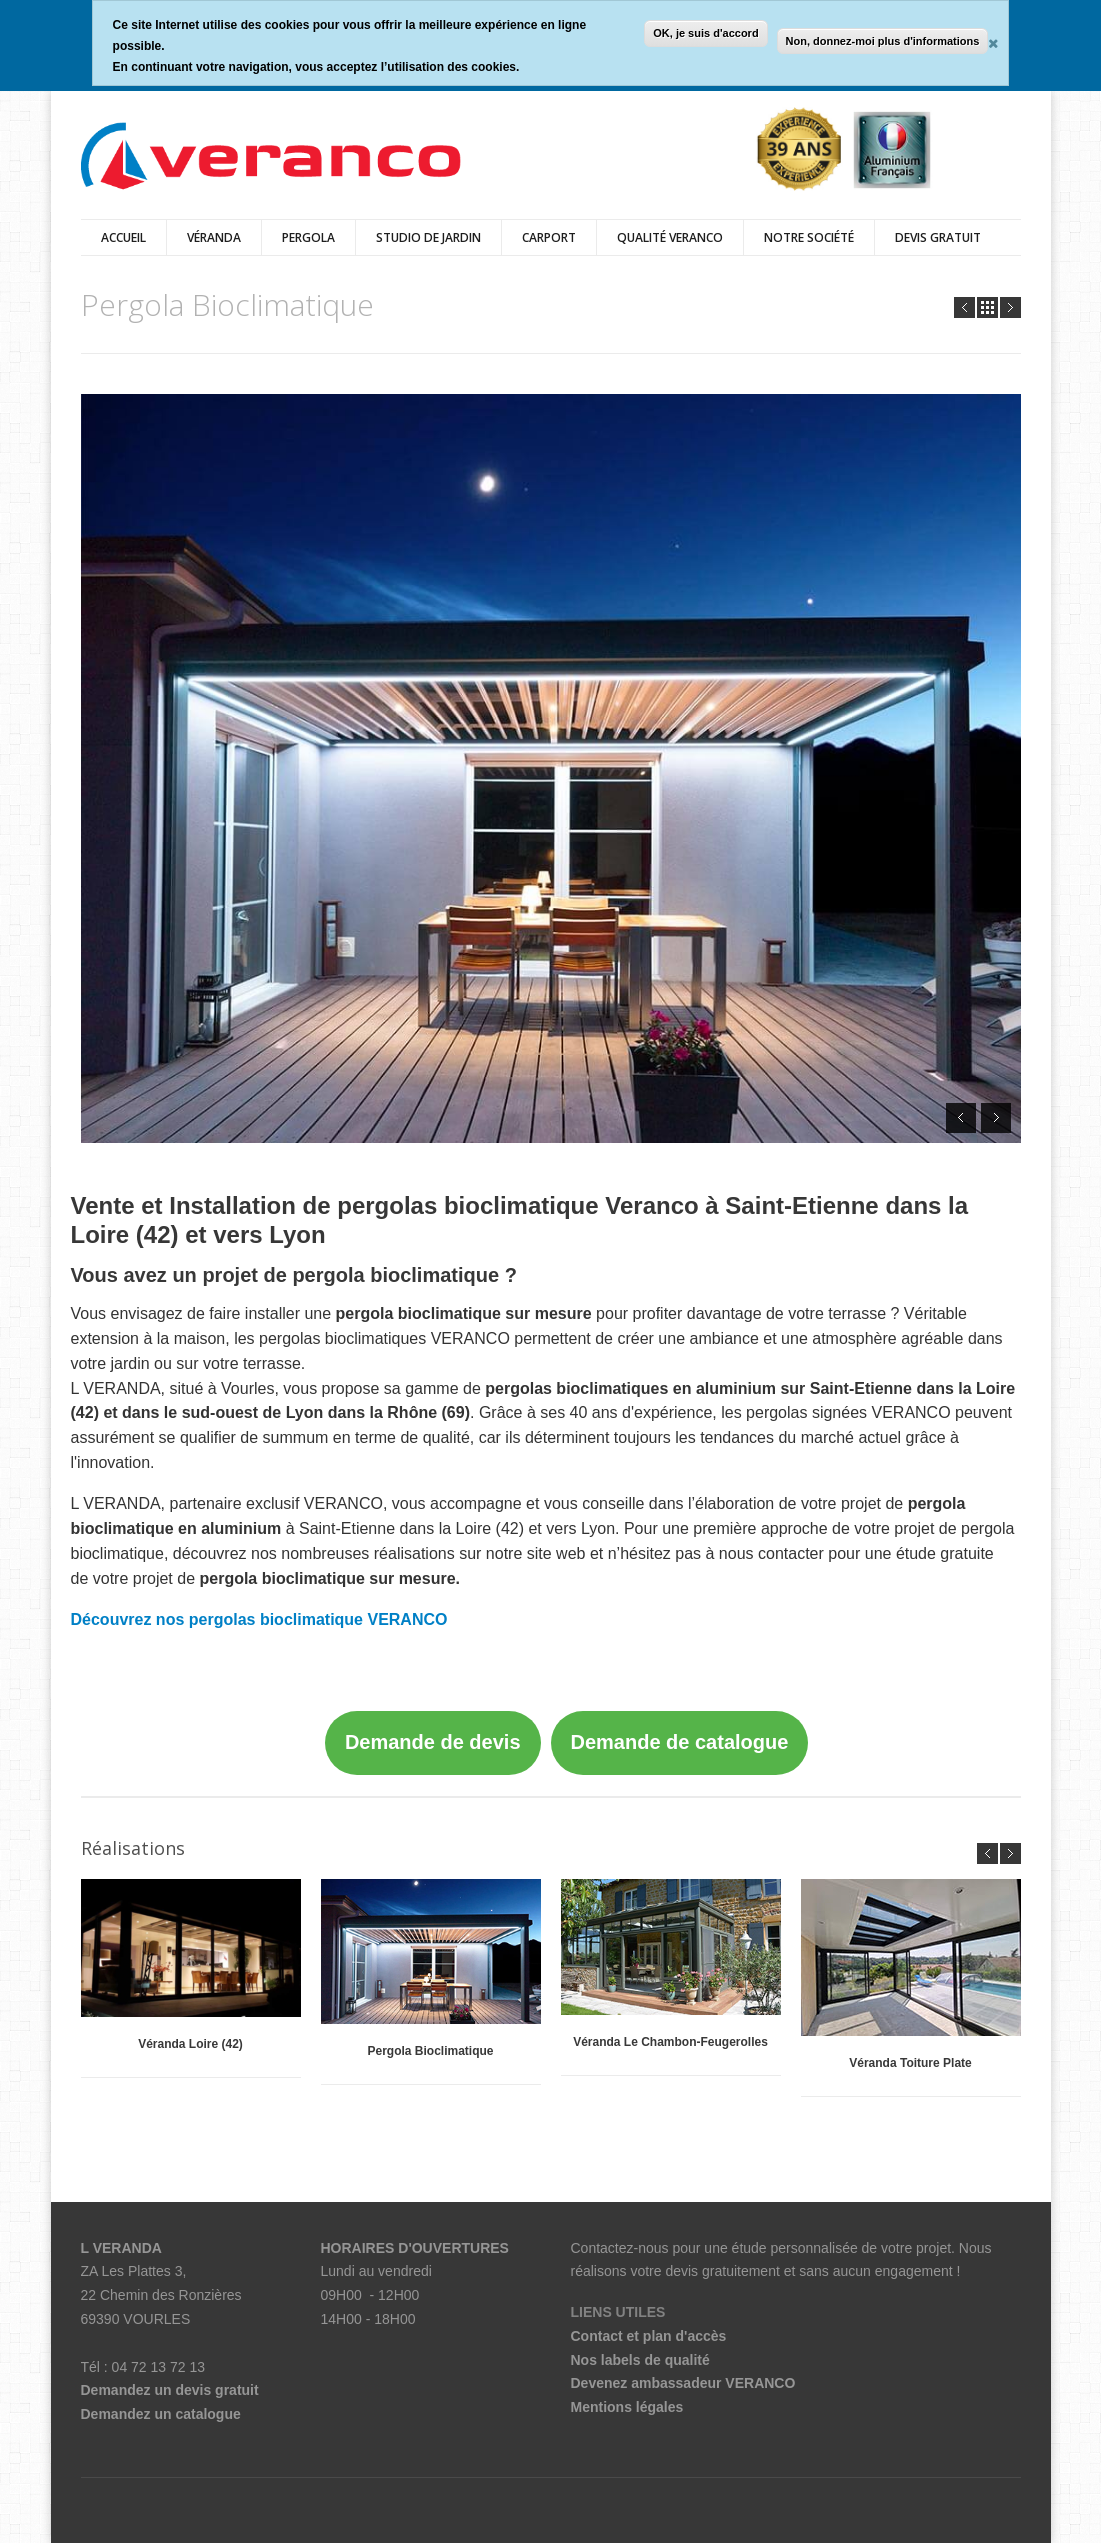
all (987, 307)
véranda (214, 237)
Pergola (308, 237)
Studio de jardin (428, 237)
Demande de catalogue (680, 1742)
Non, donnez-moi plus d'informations (883, 41)
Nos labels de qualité (640, 2360)
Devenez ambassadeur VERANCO (683, 2383)
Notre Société (809, 237)
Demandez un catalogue (161, 2414)
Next (1010, 307)
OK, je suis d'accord (705, 33)
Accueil (123, 237)
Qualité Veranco (670, 237)
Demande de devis (433, 1742)
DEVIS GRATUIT (938, 237)
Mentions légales (627, 2407)
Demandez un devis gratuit (170, 2390)
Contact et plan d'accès (649, 2336)
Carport (549, 237)
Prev (964, 307)
